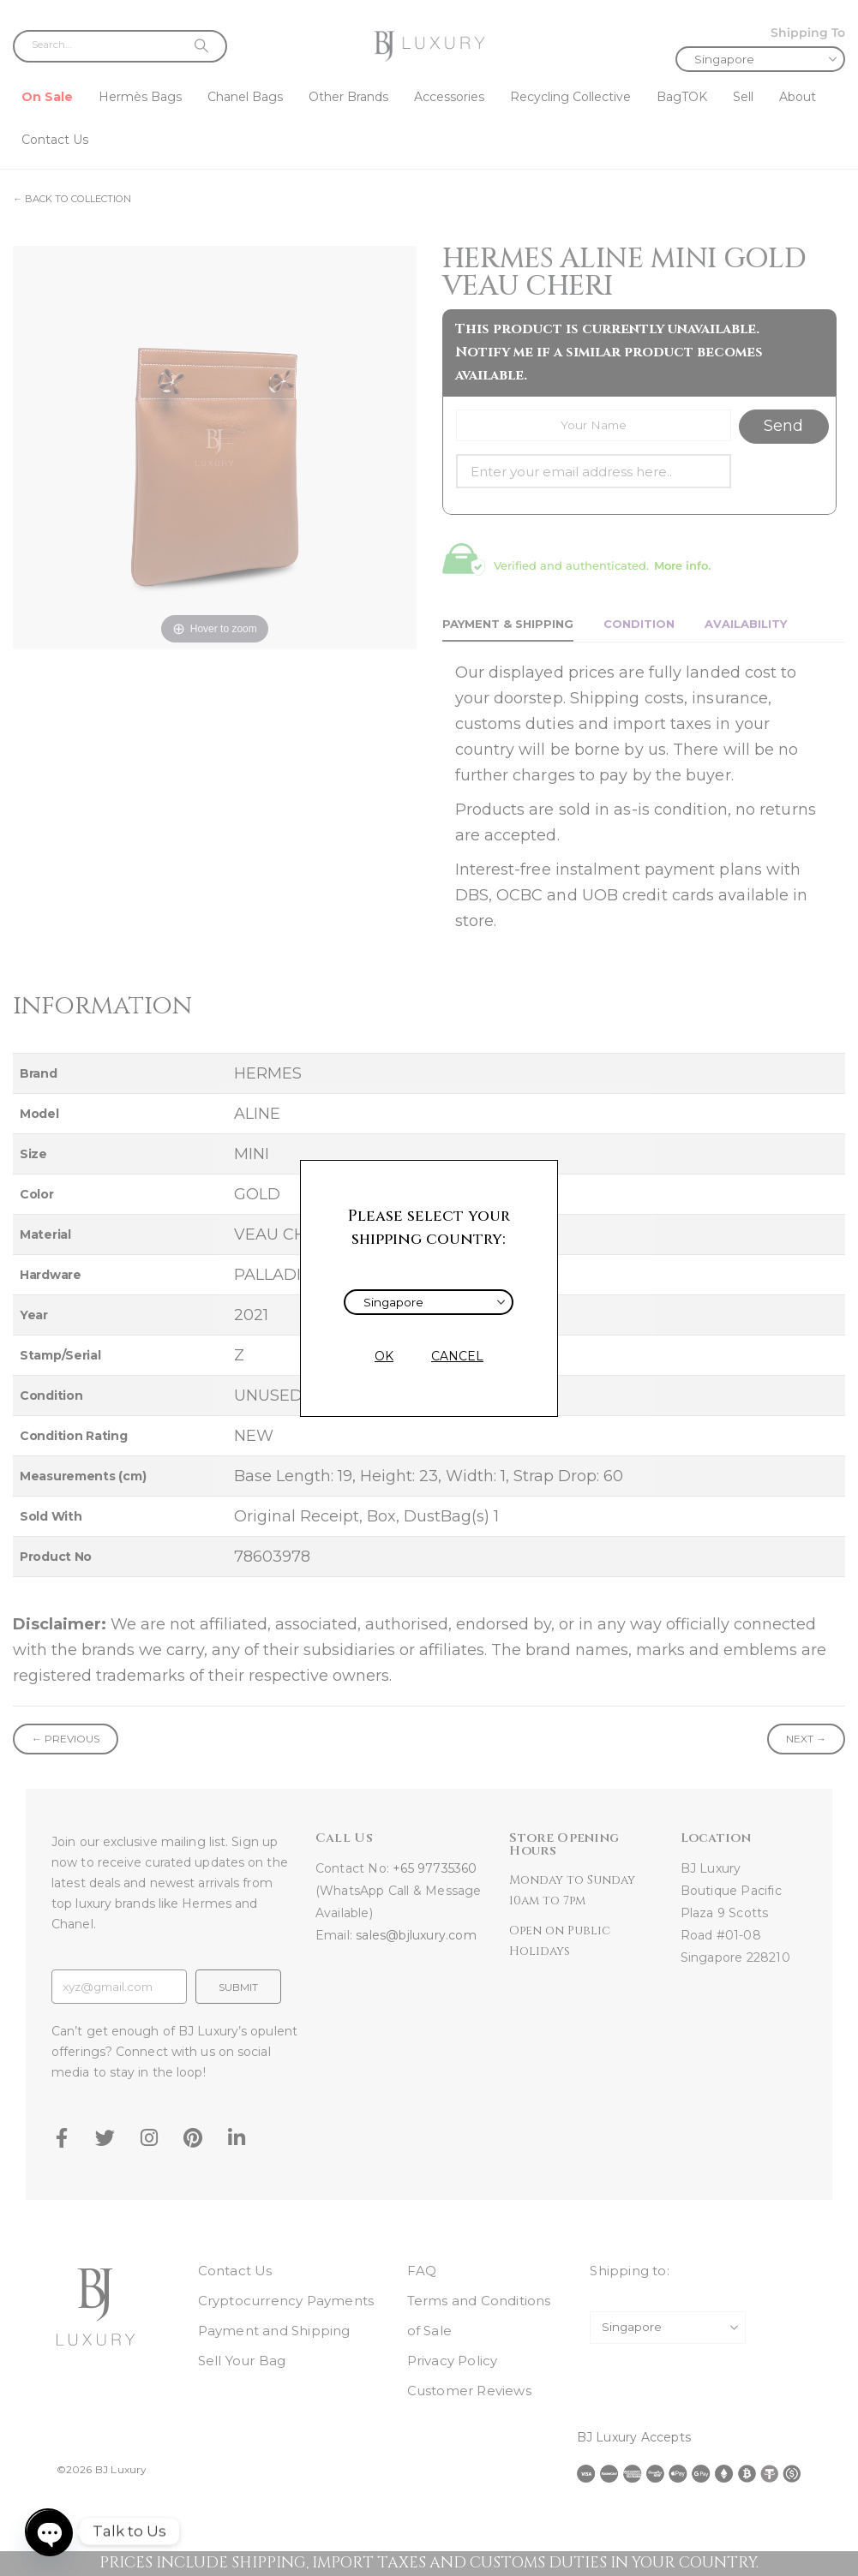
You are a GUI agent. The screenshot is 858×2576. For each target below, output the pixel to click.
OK (384, 1356)
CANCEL (457, 1356)
